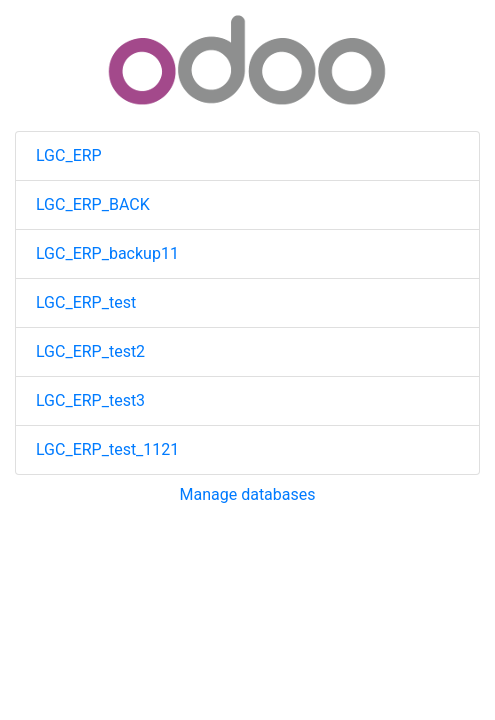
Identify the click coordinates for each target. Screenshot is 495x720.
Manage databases (248, 494)
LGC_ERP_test (86, 302)
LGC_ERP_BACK (93, 204)
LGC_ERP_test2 (90, 351)
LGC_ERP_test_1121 (107, 449)
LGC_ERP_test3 (90, 400)
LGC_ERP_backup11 (107, 253)
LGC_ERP (69, 155)
